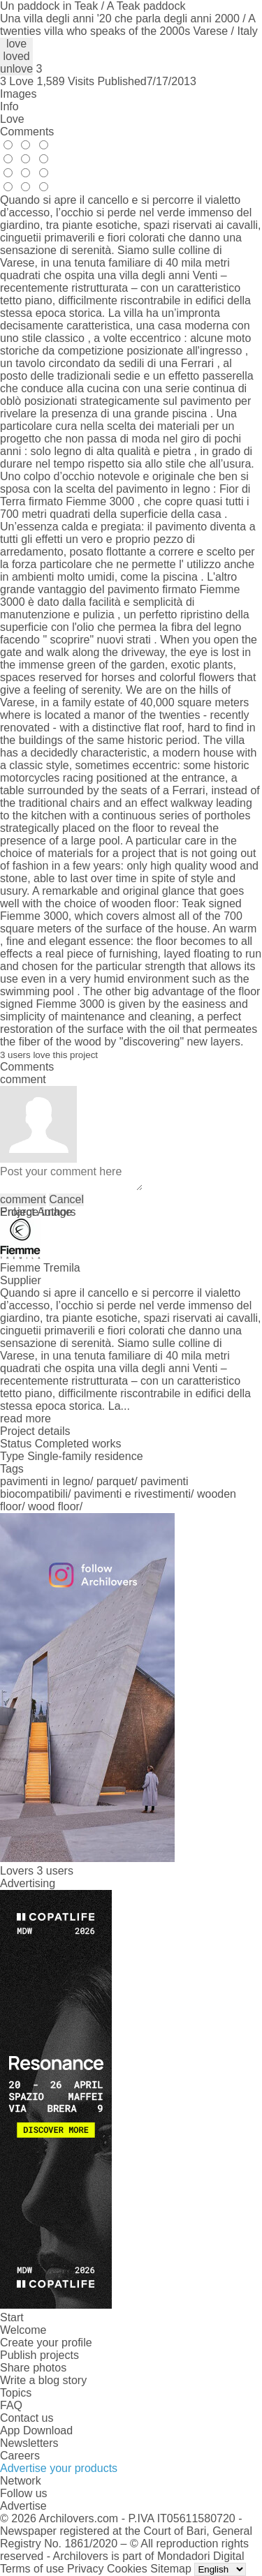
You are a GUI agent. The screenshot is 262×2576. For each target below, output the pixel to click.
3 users (54, 1871)
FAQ (11, 2405)
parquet (115, 1481)
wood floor (54, 1506)
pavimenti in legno (45, 1481)
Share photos (33, 2368)
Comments (27, 131)
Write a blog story (43, 2380)
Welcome (23, 2330)
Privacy (85, 2569)
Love (12, 119)
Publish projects (39, 2355)
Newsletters (29, 2443)
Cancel (66, 1199)
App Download (36, 2430)
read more (25, 1418)
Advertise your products (58, 2468)
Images (18, 94)
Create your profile (46, 2342)
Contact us (26, 2418)
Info (9, 106)
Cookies (127, 2569)
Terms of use (32, 2569)
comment (23, 1199)
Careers (20, 2456)
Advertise (23, 2506)
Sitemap (170, 2569)
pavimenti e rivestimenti (132, 1494)
